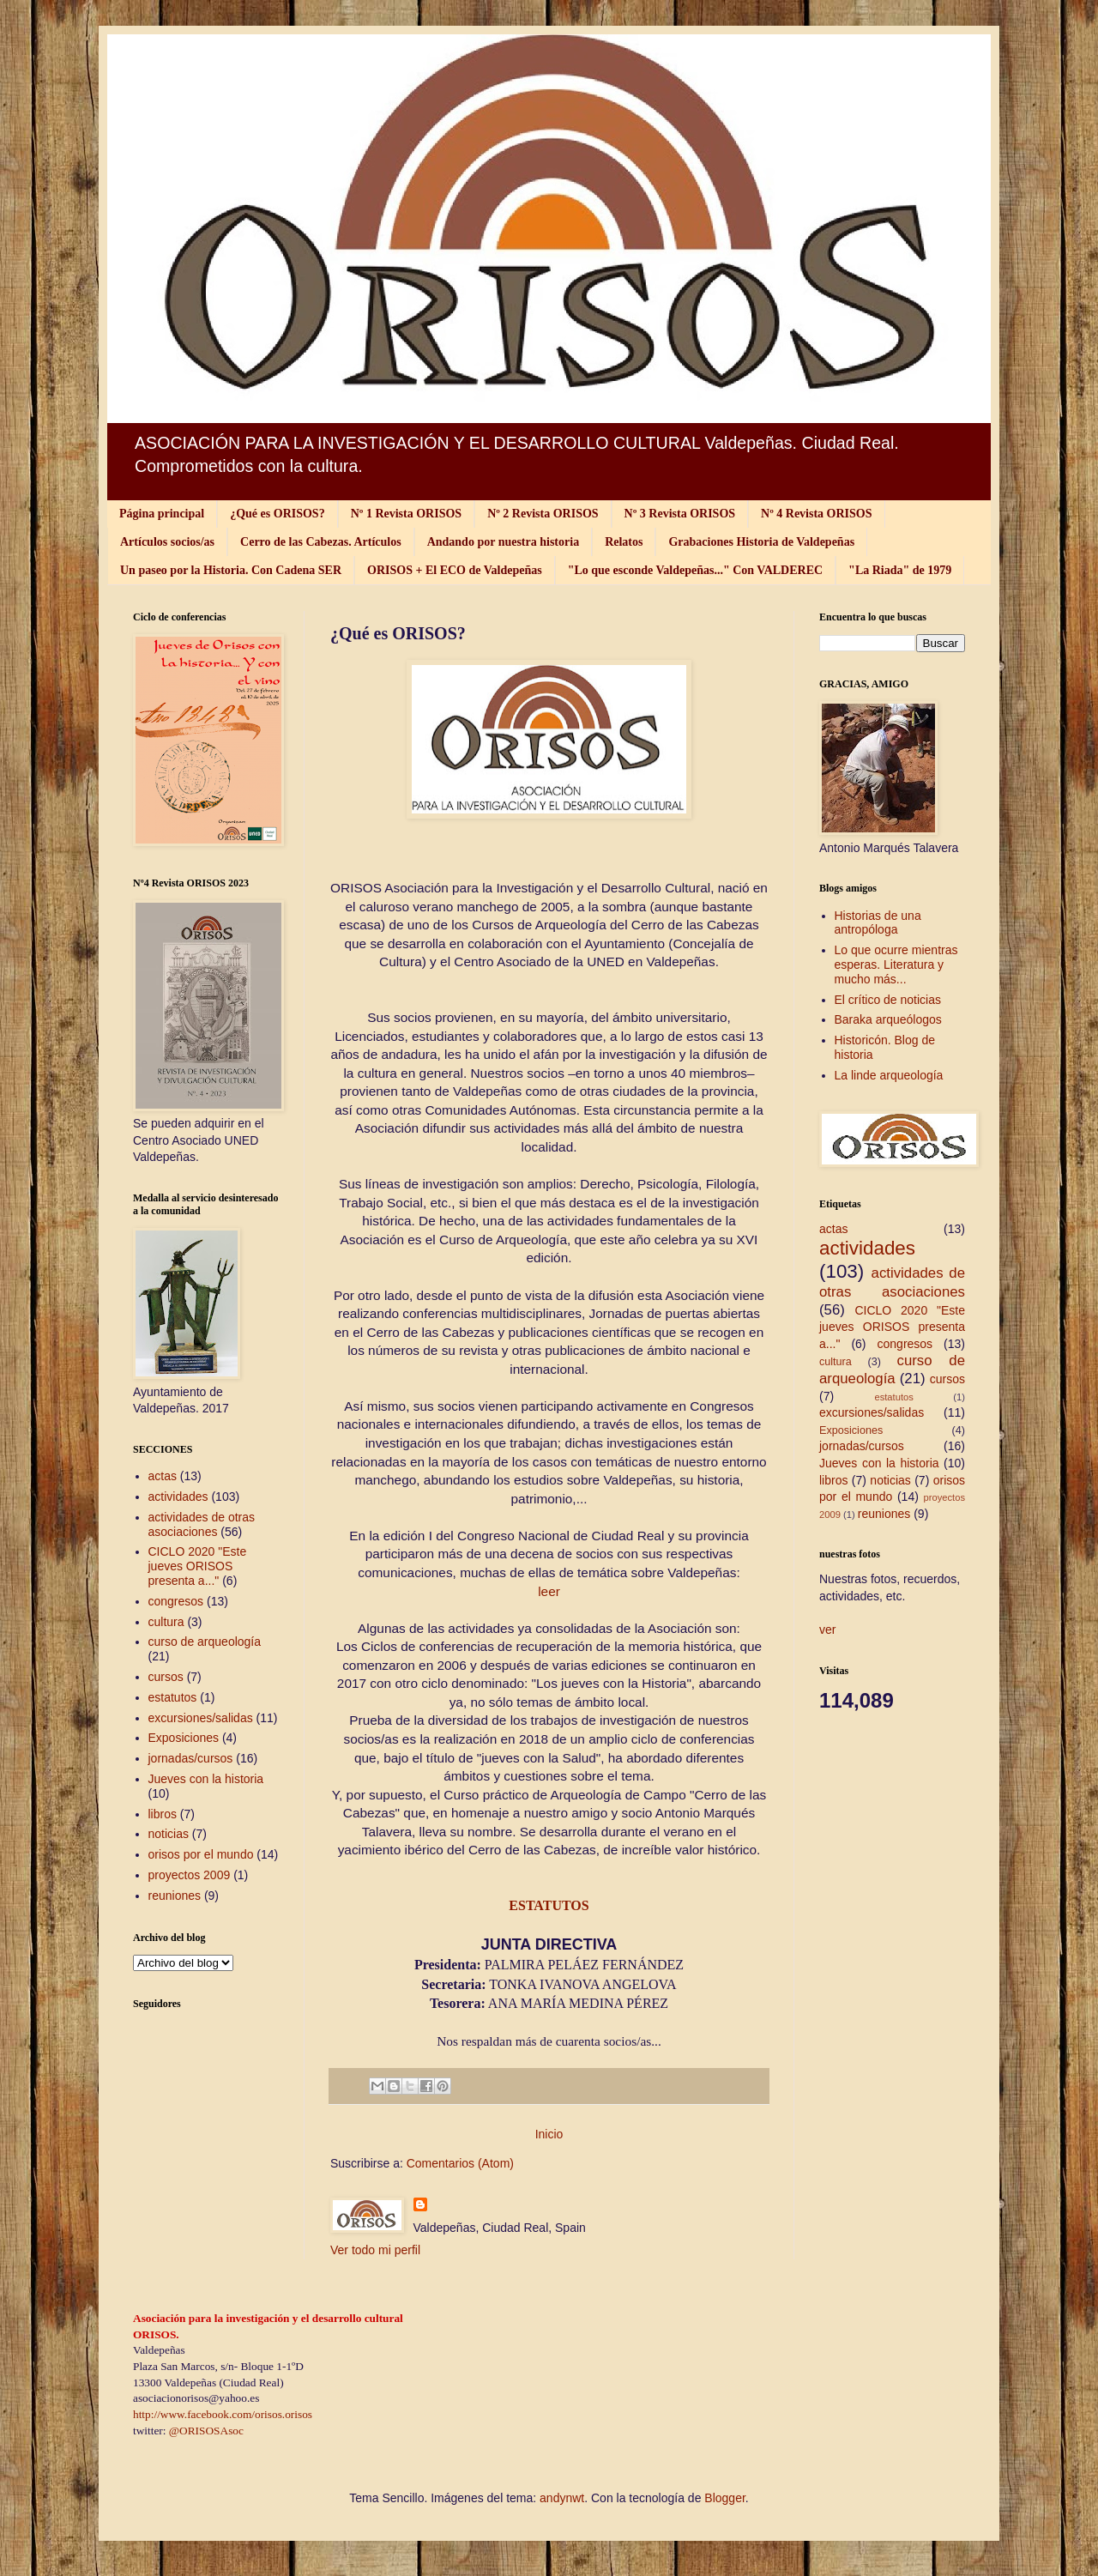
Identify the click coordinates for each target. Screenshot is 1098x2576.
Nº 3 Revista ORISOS (679, 513)
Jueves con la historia (206, 1779)
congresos (176, 1601)
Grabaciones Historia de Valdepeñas (761, 541)
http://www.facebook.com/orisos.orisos (222, 2414)
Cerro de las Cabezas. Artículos (320, 541)
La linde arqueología (889, 1075)
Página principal (161, 513)
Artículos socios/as (167, 541)
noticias (168, 1834)
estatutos (172, 1697)
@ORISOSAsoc (206, 2430)
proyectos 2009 (189, 1875)
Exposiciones (184, 1738)
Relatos (624, 541)
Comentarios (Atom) (460, 2163)
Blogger (724, 2498)
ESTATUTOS (548, 1905)
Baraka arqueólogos (888, 1019)
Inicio (549, 2134)
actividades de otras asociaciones (202, 1524)
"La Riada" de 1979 (899, 570)
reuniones (175, 1895)
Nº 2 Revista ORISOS (542, 513)
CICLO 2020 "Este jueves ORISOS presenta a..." (197, 1566)
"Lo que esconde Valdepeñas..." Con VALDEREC (695, 570)
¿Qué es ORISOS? (277, 513)
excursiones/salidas (200, 1718)
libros (162, 1814)
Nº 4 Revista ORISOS (816, 513)
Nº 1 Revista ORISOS (406, 513)
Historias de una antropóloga (878, 923)
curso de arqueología (205, 1641)
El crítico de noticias (888, 1000)
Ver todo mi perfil (375, 2250)
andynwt (562, 2498)
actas (162, 1476)
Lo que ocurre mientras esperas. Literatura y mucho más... (896, 964)
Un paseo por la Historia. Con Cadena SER (230, 570)
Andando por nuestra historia (503, 541)
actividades (178, 1496)
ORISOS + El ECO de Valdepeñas (454, 570)
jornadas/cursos (190, 1758)
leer (549, 1591)
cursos (166, 1677)
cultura (166, 1622)
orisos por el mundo (201, 1854)
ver (827, 1629)
